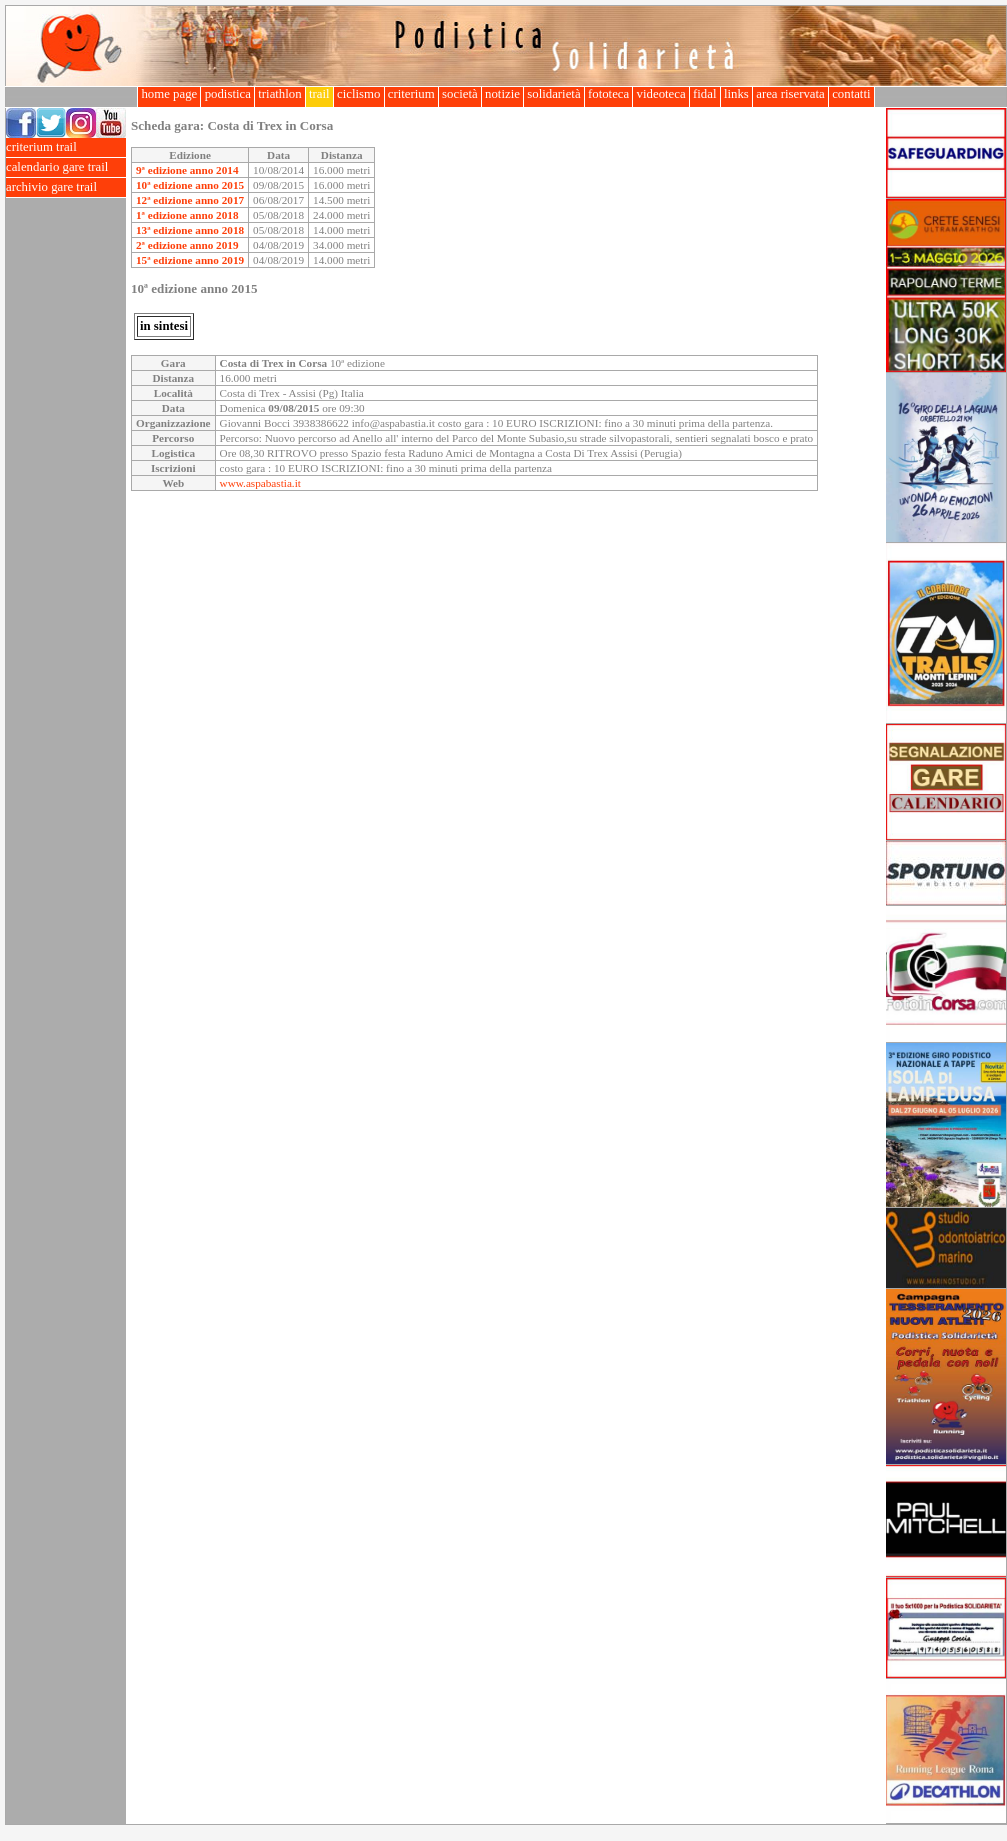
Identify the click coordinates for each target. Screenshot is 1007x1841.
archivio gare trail (66, 187)
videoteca (660, 94)
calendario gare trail (66, 167)
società (460, 94)
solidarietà (554, 94)
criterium (411, 94)
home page (169, 94)
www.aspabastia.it (260, 483)
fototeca (609, 94)
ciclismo (359, 94)
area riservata (790, 94)
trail (319, 94)
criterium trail (66, 147)
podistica (227, 94)
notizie (502, 94)
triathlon (280, 94)
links (736, 94)
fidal (705, 94)
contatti (851, 94)
